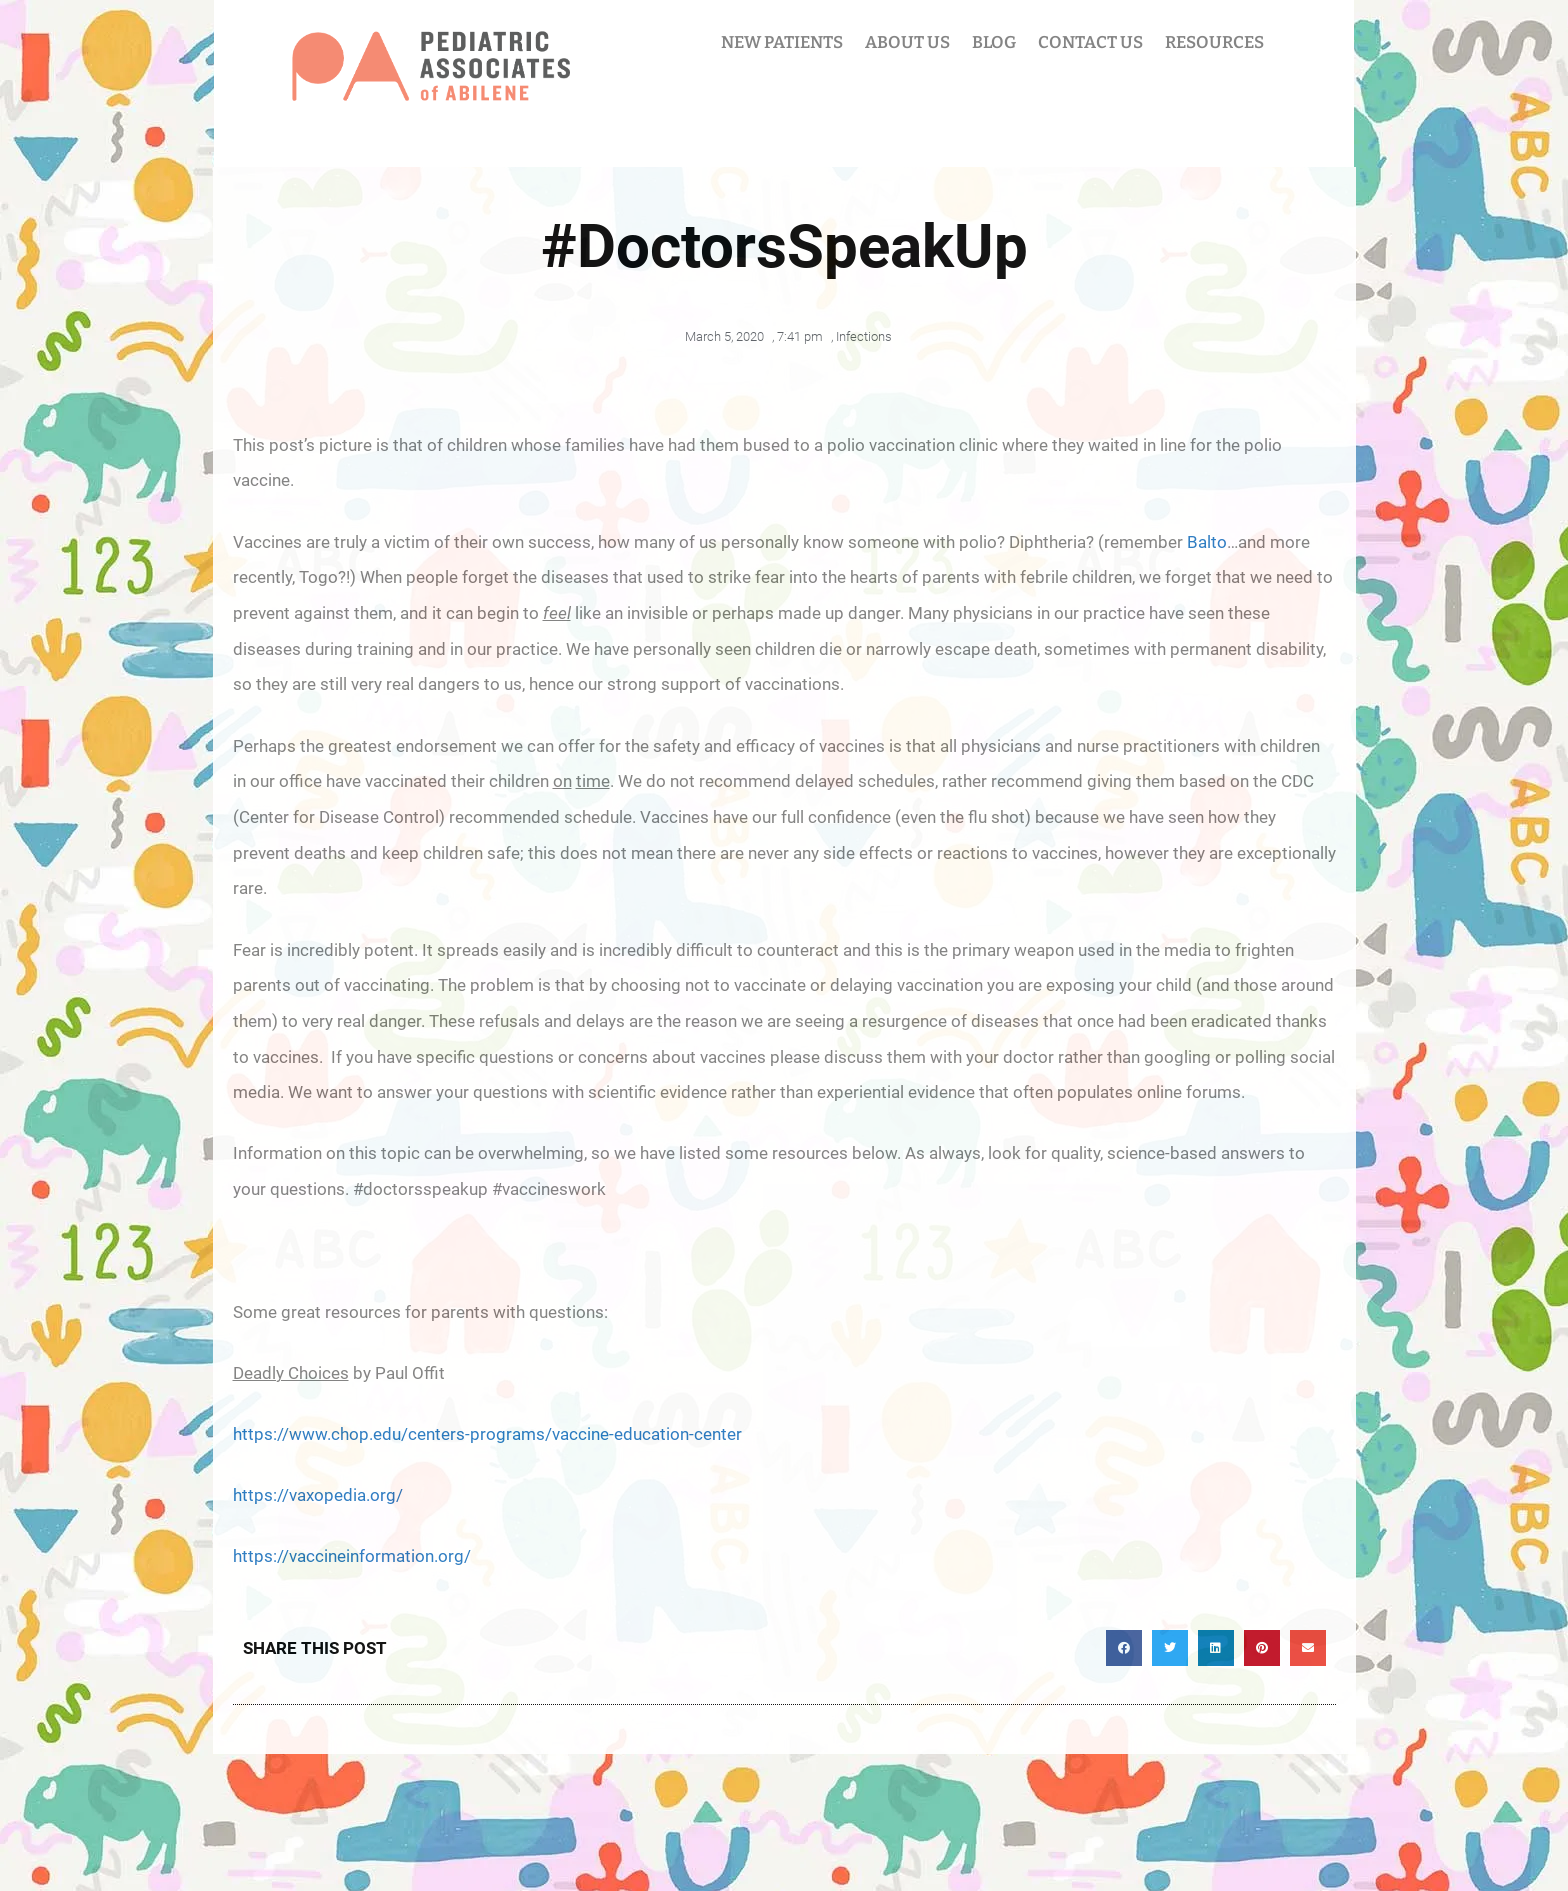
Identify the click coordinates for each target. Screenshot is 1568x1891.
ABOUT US (907, 42)
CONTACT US (1090, 42)
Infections (864, 336)
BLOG (994, 42)
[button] (1124, 1648)
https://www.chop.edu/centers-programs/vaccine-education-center (487, 1434)
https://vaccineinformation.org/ (352, 1556)
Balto (1207, 542)
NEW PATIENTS (782, 42)
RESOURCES (1214, 42)
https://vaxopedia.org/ (318, 1495)
